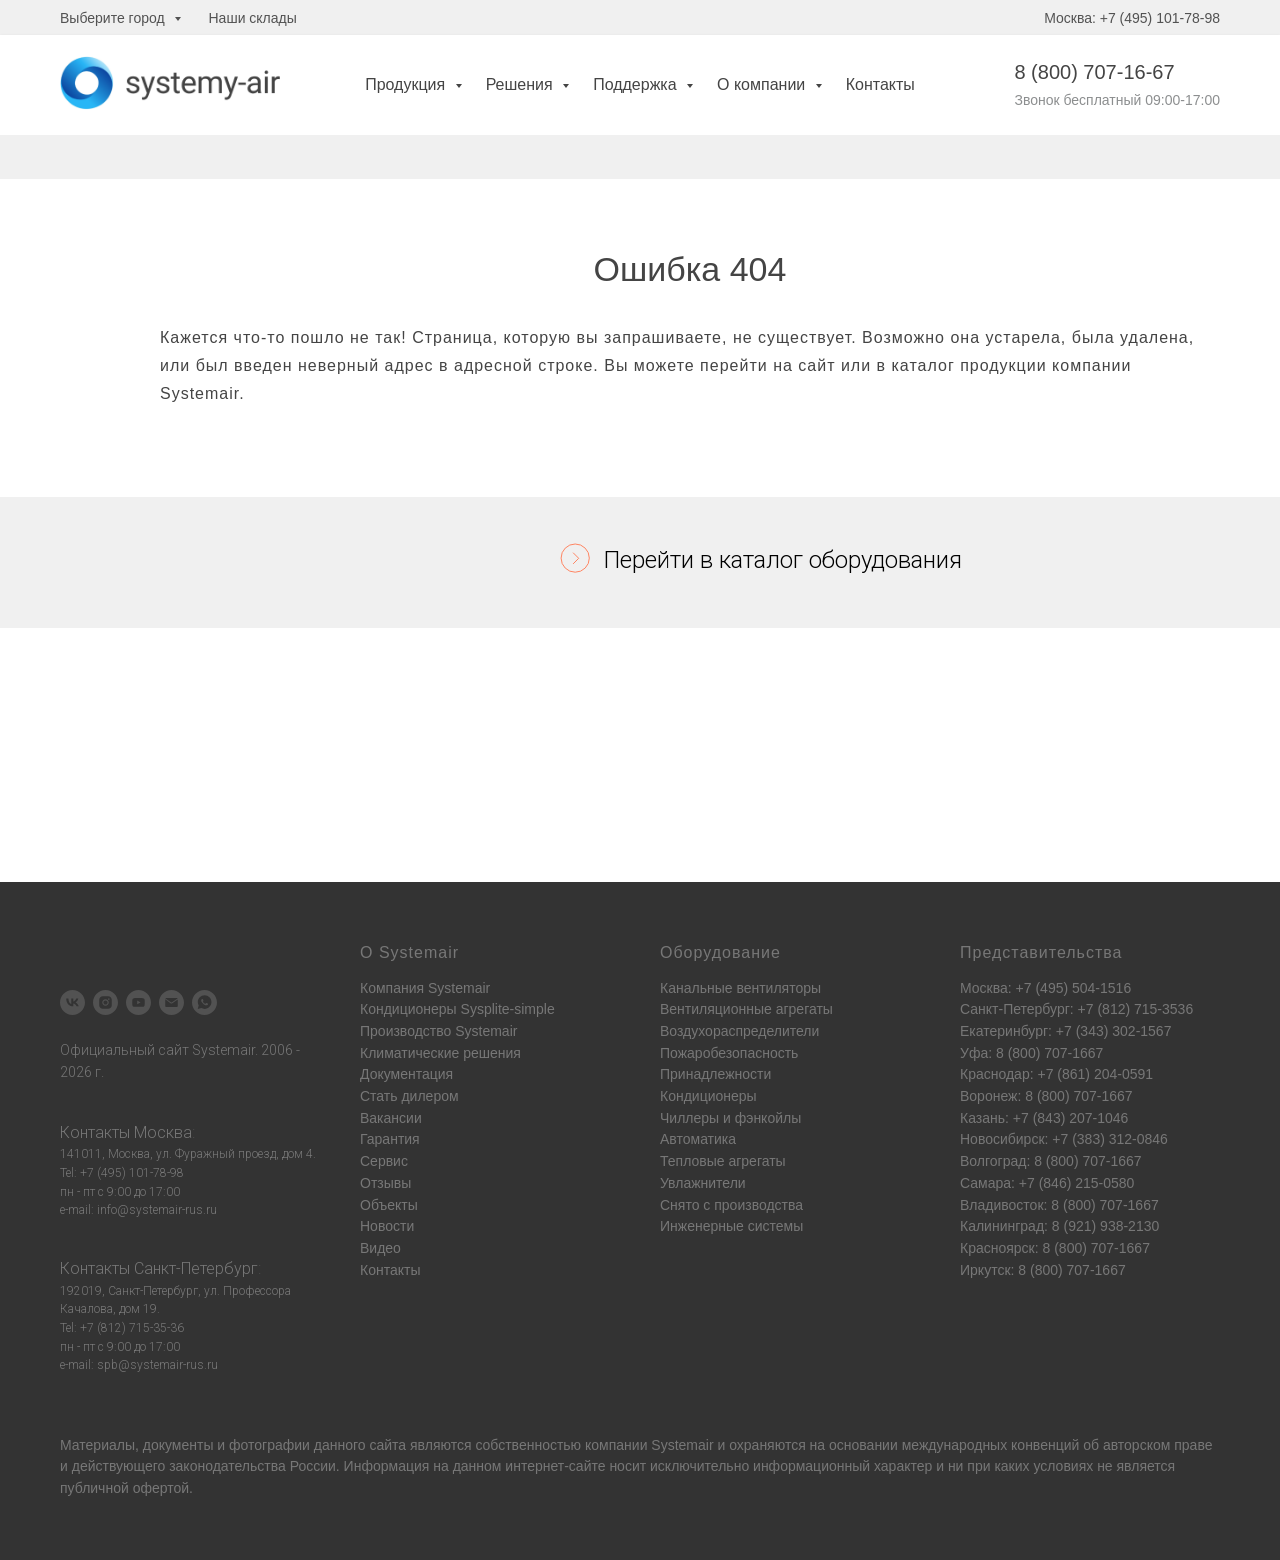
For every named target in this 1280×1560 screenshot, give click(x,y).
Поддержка (637, 84)
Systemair (682, 1445)
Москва (163, 1132)
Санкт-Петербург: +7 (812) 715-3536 (1076, 1009)
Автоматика (698, 1139)
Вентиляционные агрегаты (746, 1009)
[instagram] (105, 1002)
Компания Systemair (425, 988)
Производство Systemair (438, 1031)
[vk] (72, 1002)
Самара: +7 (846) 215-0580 (1047, 1183)
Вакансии (391, 1118)
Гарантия (390, 1139)
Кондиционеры (708, 1096)
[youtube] (138, 1002)
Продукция (407, 84)
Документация (406, 1074)
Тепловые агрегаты (723, 1161)
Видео (380, 1248)
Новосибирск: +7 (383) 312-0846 (1064, 1139)
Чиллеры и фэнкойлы (730, 1118)
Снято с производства (731, 1205)
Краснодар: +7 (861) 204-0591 (1056, 1074)
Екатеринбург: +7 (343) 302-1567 (1065, 1031)
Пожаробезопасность (729, 1053)
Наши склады (253, 18)
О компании (763, 84)
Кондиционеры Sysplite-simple (457, 1009)
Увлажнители (703, 1183)
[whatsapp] (204, 1002)
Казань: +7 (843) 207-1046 (1044, 1118)
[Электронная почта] (171, 1002)
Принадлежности (715, 1074)
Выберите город (114, 18)
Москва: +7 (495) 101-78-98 (1132, 18)
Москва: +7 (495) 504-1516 (1045, 988)
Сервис (384, 1161)
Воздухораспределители (739, 1031)
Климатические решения (440, 1053)
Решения (521, 84)
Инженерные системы (731, 1226)
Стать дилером (409, 1096)
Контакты (880, 84)
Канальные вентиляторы (740, 988)
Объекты (389, 1205)
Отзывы (385, 1183)
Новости (387, 1226)
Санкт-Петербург (196, 1268)
